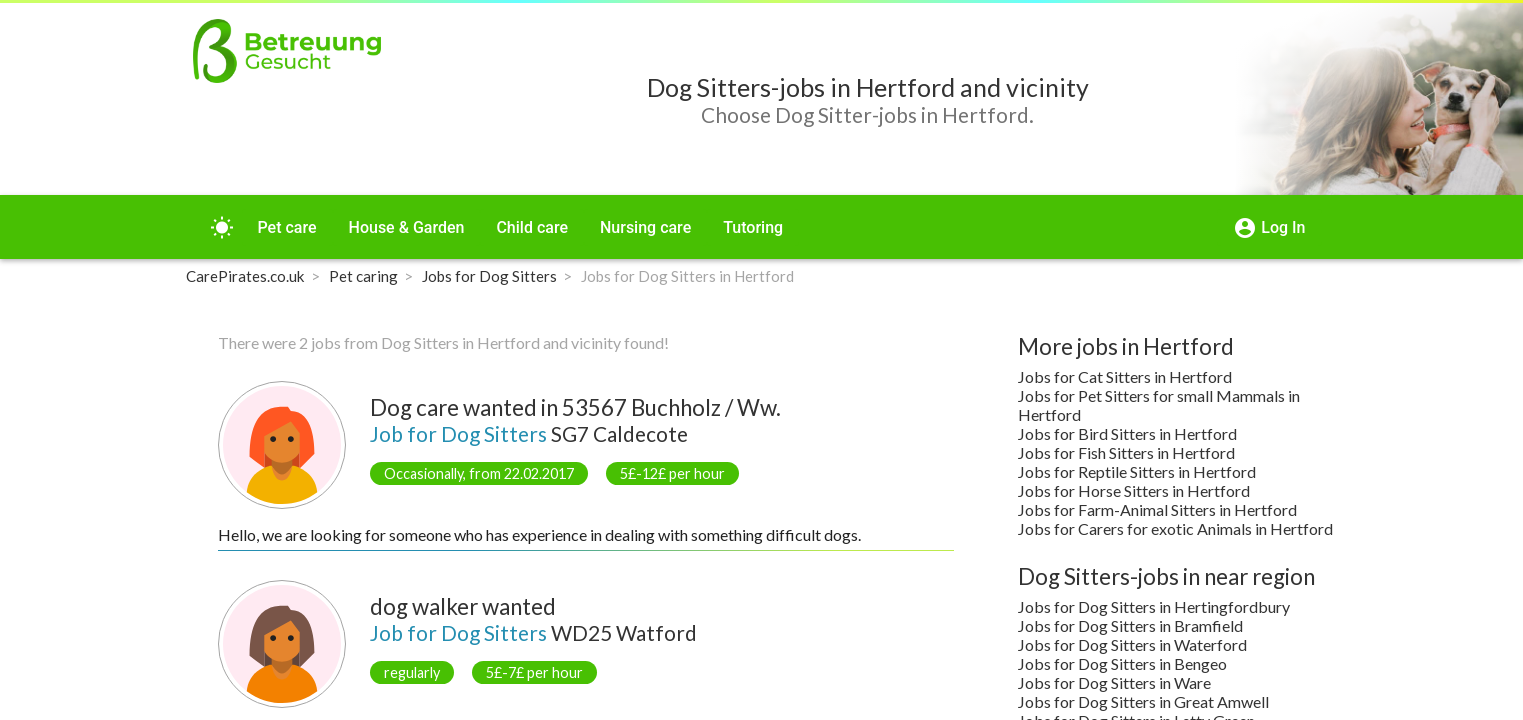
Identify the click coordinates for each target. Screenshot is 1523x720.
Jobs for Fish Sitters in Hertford (1126, 452)
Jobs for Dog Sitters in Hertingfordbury (1154, 606)
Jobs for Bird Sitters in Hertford (1127, 433)
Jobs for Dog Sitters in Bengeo (1122, 663)
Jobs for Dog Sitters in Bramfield (1130, 625)
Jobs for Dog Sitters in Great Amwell (1143, 701)
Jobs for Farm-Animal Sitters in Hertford (1157, 509)
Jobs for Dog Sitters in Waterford (1132, 644)
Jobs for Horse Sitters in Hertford (1134, 490)
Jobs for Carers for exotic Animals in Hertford (1175, 528)
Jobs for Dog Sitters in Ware (1114, 682)
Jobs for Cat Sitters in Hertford (1125, 376)
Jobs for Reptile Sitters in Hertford (1137, 471)
